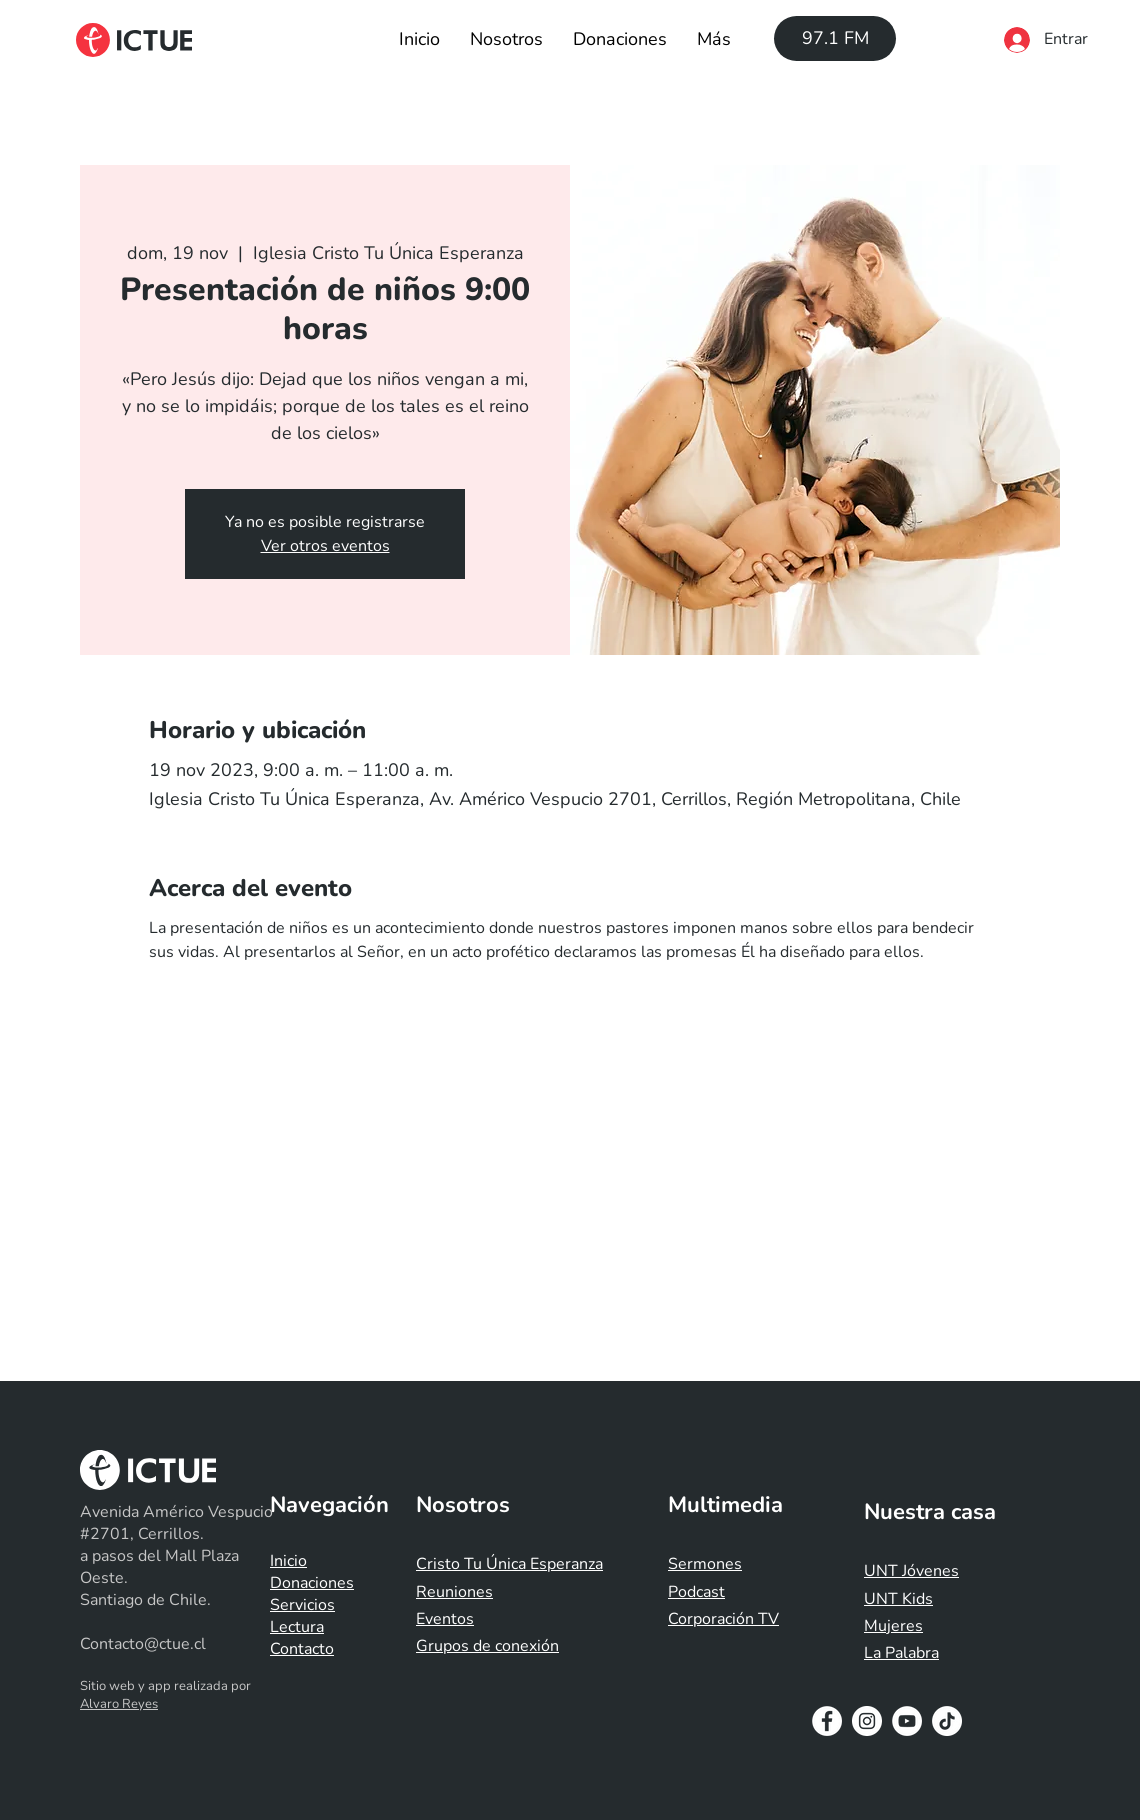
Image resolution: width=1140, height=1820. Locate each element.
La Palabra (901, 1653)
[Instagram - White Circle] (867, 1721)
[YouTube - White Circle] (907, 1721)
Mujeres (893, 1626)
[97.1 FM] (835, 38)
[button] (506, 39)
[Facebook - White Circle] (827, 1721)
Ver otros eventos (325, 546)
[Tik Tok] (947, 1721)
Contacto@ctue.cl (143, 1644)
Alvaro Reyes (119, 1704)
